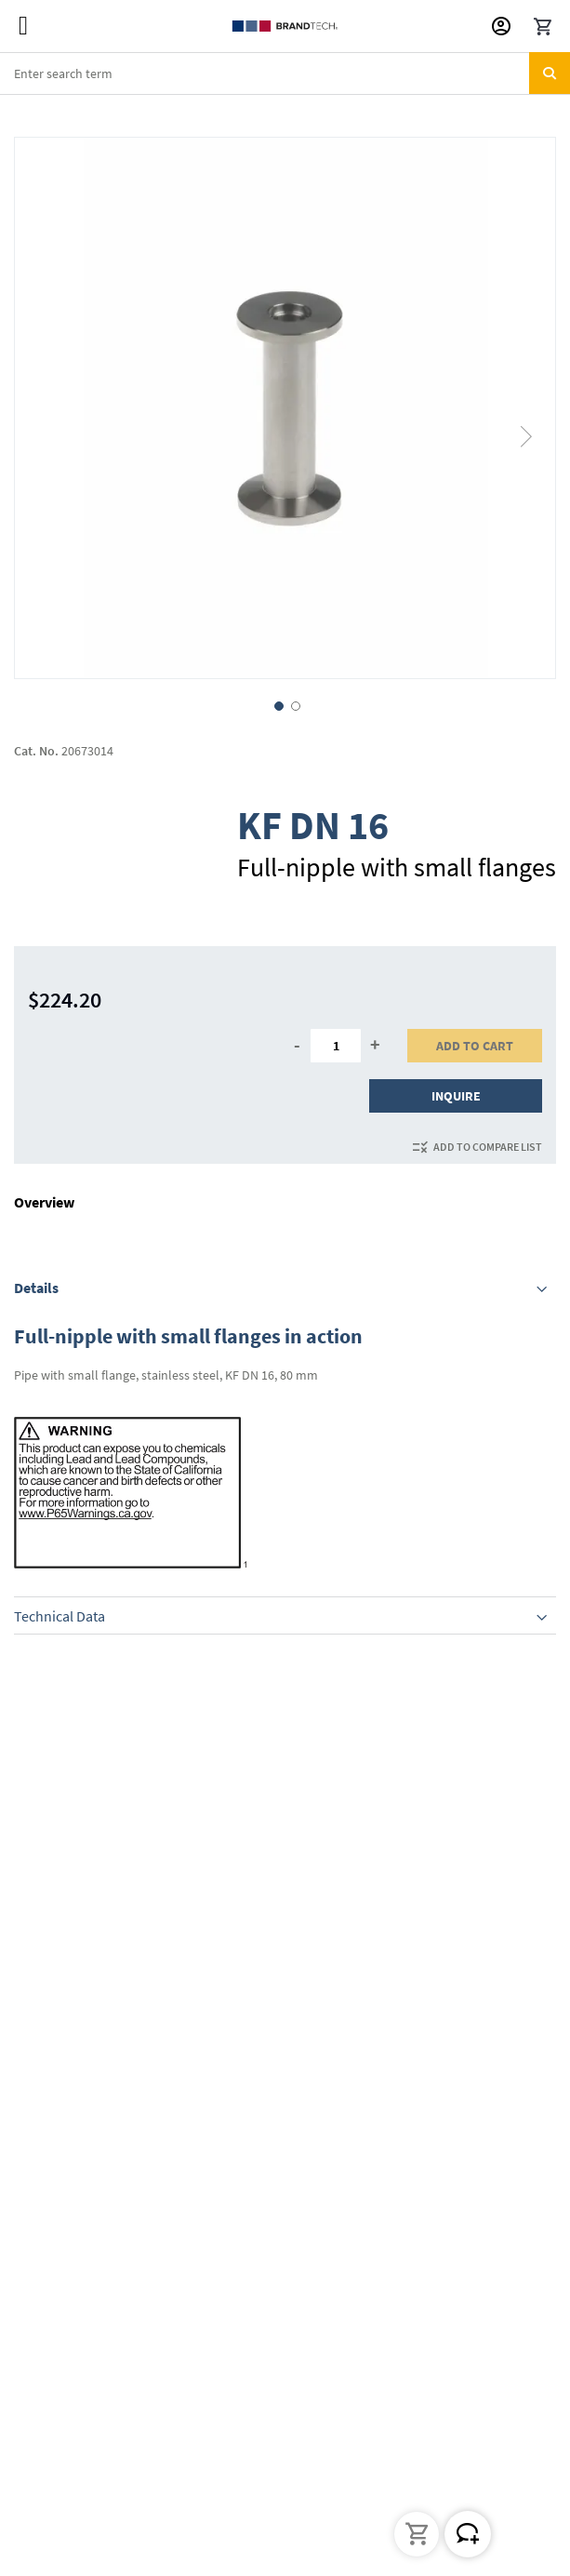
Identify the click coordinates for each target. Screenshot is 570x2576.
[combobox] (285, 73)
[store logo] (285, 26)
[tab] (285, 1287)
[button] (527, 408)
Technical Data (59, 1616)
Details (36, 1287)
